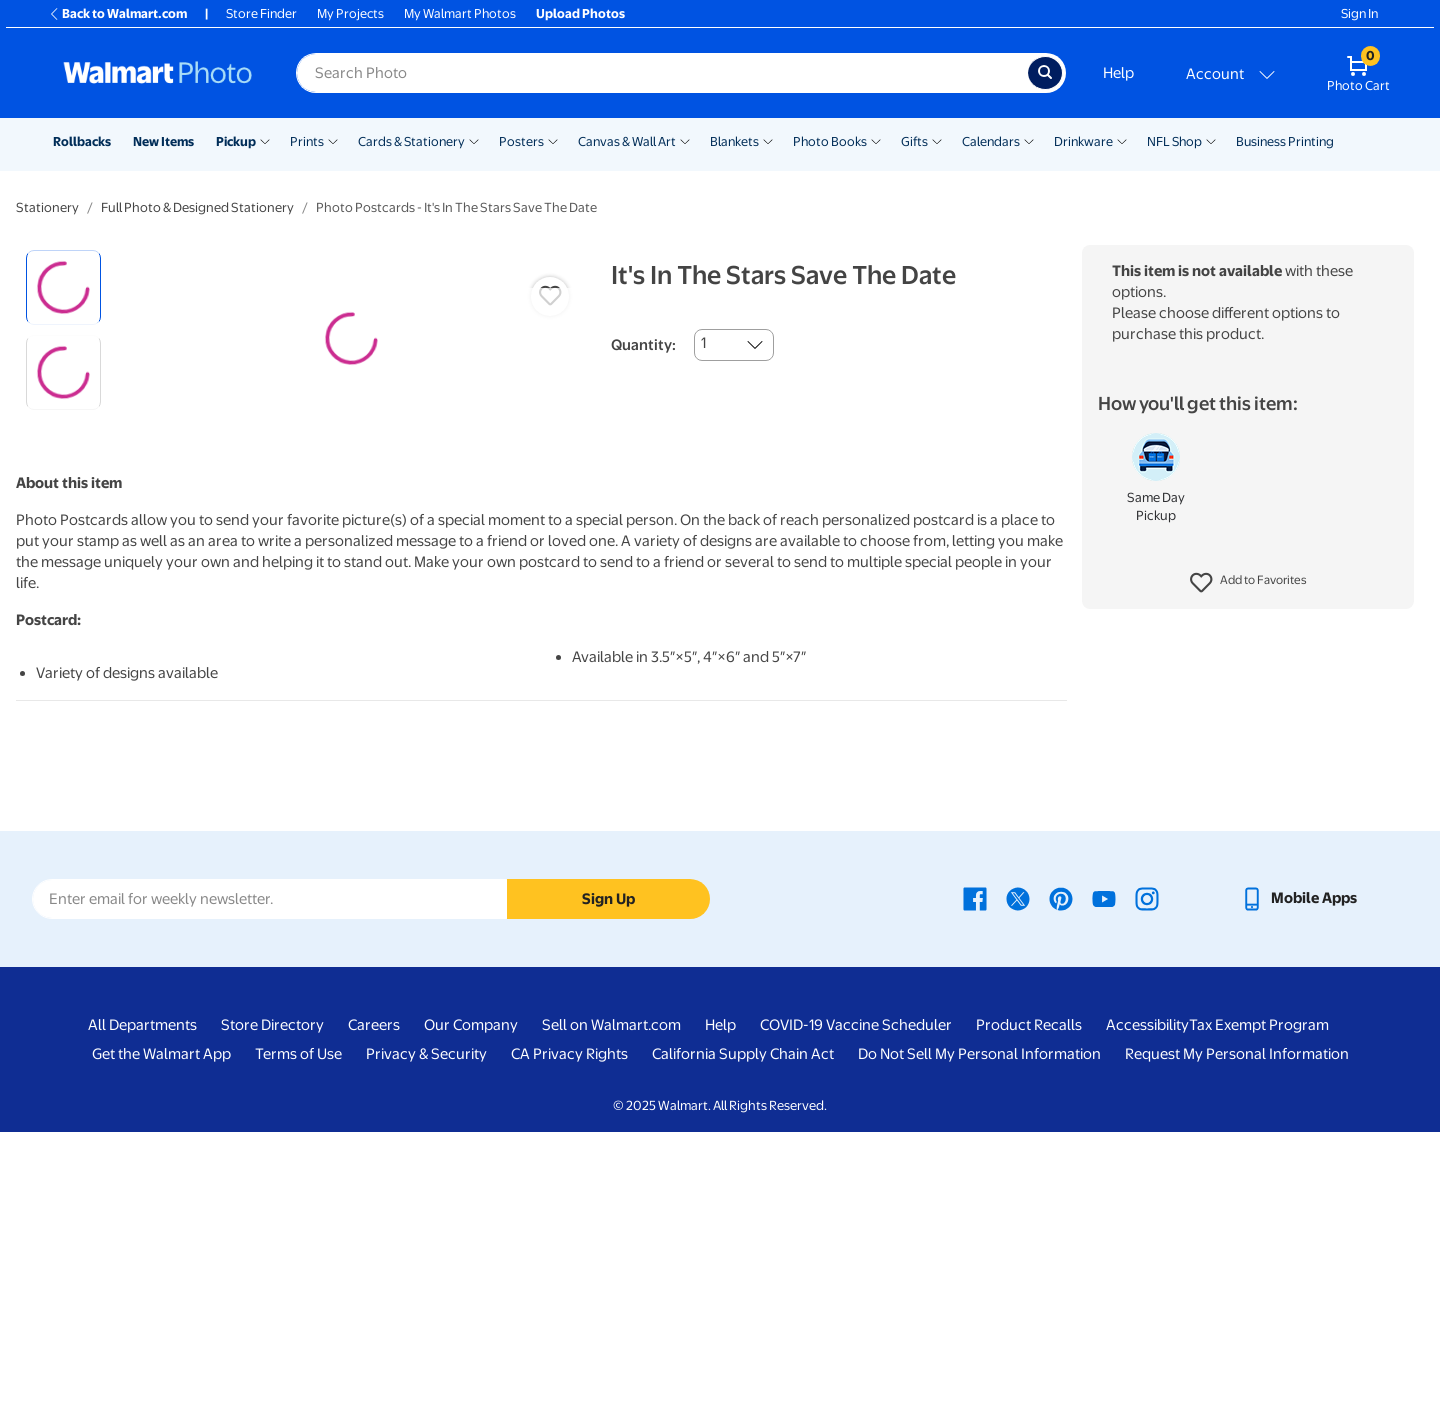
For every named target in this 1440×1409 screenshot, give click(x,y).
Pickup (236, 141)
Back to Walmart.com (117, 13)
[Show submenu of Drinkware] (1122, 140)
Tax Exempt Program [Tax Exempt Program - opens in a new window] (1259, 1303)
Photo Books (830, 141)
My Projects (350, 13)
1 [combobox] (703, 343)
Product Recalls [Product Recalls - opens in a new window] (1029, 1303)
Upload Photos (580, 13)
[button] (1248, 583)
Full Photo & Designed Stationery (197, 207)
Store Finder (261, 13)
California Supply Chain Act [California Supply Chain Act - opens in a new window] (743, 1332)
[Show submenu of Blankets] (768, 140)
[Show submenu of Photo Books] (876, 140)
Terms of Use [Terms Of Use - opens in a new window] (298, 1332)
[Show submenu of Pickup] (265, 140)
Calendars (991, 141)
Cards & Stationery (411, 141)
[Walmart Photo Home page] (158, 73)
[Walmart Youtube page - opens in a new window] (1104, 1175)
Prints (307, 141)
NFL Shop (1174, 141)
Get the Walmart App (161, 1332)
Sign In (1359, 13)
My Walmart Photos (460, 13)
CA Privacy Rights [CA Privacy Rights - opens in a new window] (569, 1332)
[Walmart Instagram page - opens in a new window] (1147, 1175)
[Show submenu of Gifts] (937, 140)
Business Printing (1285, 141)
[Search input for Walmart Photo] (662, 73)
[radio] (63, 287)
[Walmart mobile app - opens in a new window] (1298, 1175)
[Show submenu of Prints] (333, 140)
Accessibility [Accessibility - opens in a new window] (1147, 1303)
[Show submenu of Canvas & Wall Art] (685, 140)
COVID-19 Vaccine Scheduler (856, 1303)
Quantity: (643, 345)
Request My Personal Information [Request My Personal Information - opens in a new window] (1237, 1332)
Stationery (47, 207)
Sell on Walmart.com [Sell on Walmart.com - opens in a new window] (611, 1303)
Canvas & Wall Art (627, 141)
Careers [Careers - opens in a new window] (374, 1303)
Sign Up (608, 1176)
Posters (521, 141)
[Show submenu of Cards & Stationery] (474, 140)
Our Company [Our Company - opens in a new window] (471, 1303)
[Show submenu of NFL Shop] (1211, 140)
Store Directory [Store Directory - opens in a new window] (272, 1303)
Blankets (734, 141)
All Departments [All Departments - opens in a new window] (142, 1303)
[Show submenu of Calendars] (1029, 140)
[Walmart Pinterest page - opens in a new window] (1061, 1175)
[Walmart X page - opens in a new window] (1018, 1175)
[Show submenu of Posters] (553, 140)
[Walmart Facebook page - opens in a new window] (975, 1175)
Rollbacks (82, 141)
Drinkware (1083, 141)
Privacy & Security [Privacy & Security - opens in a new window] (426, 1332)
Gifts (914, 141)
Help (1118, 73)
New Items (163, 141)
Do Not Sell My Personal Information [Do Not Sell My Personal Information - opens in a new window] (979, 1332)
